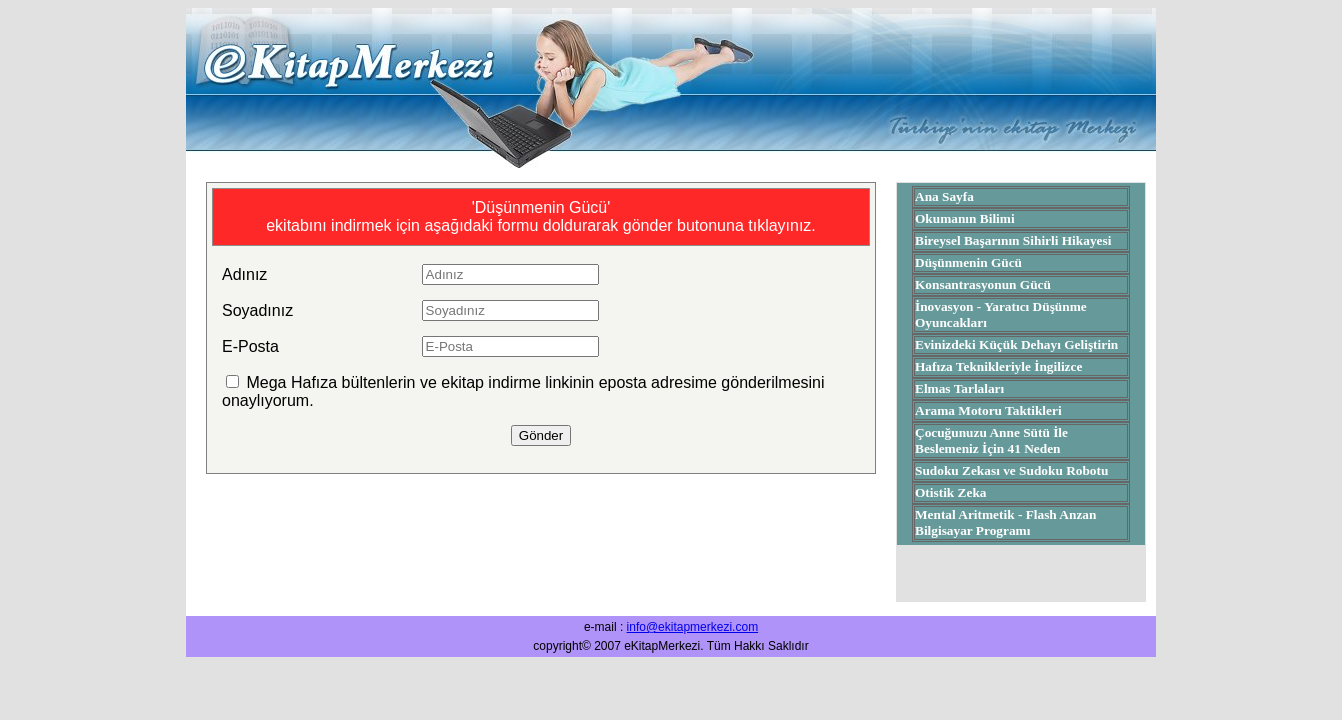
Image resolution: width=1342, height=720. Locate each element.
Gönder (541, 435)
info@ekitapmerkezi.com (693, 627)
